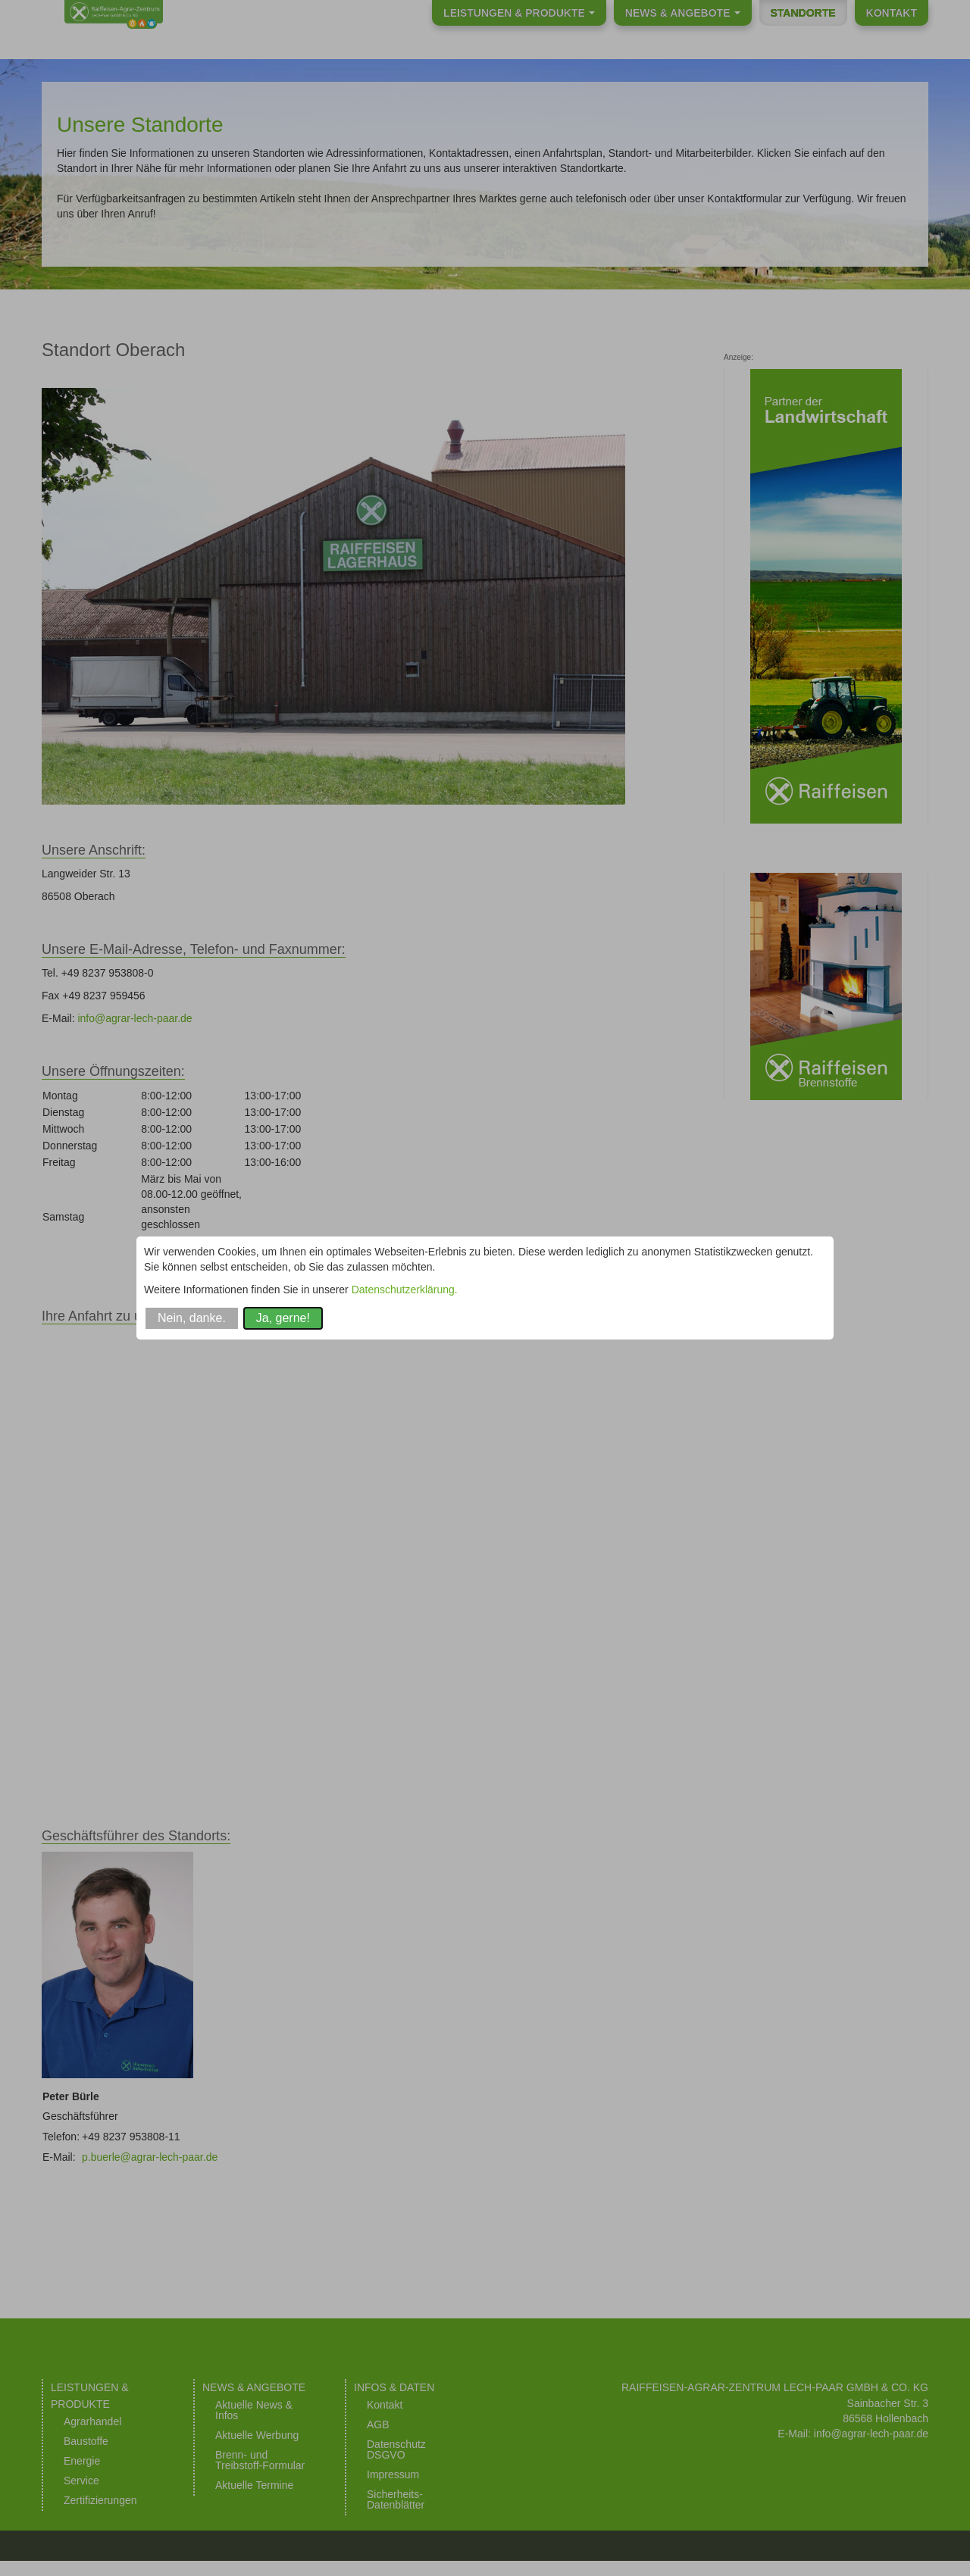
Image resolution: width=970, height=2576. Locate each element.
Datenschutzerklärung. (405, 1289)
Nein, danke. (192, 1317)
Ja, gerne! (283, 1317)
